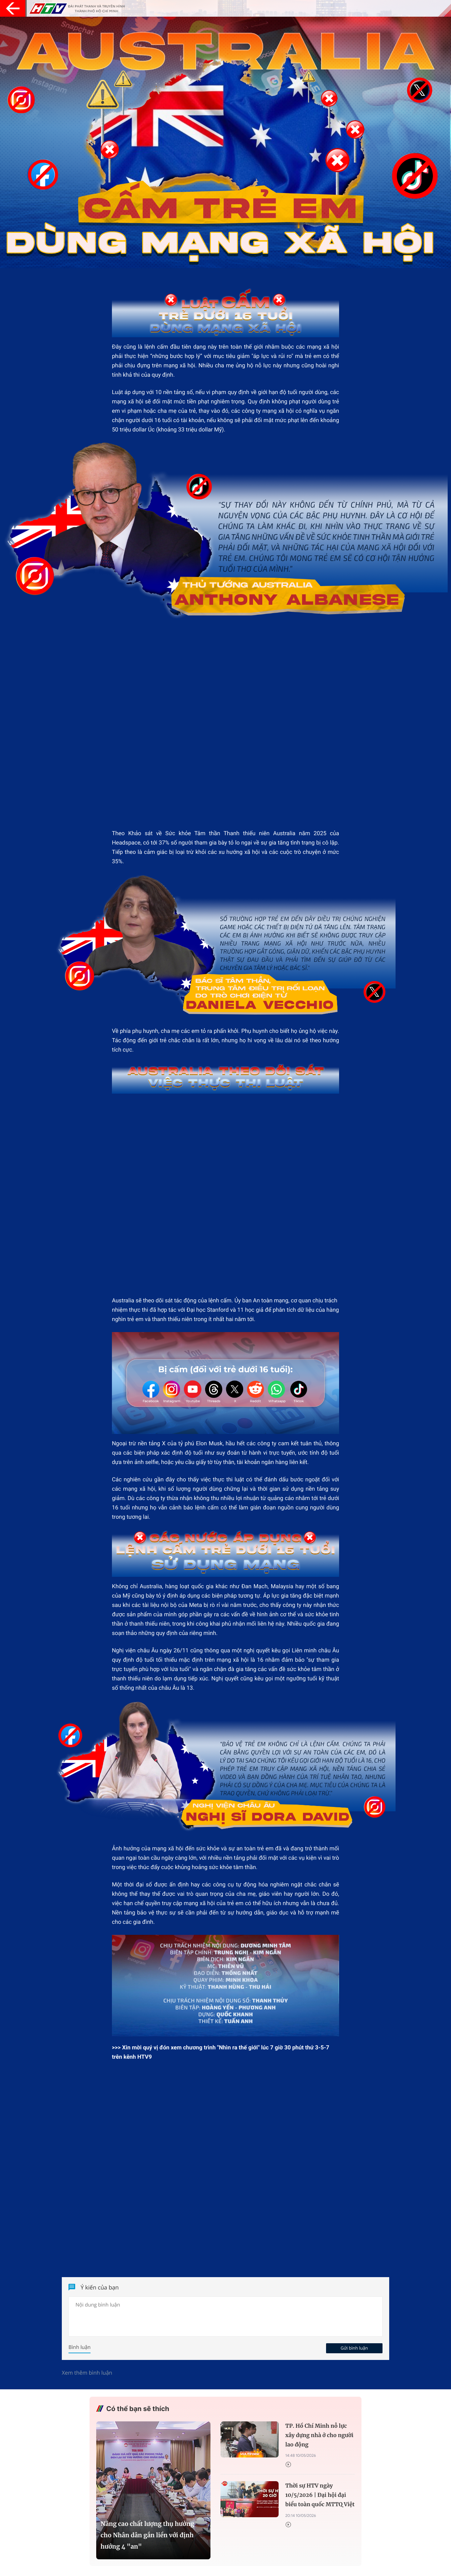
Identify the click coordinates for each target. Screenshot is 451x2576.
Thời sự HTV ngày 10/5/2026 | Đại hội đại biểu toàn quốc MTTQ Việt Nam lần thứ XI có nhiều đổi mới (319, 2496)
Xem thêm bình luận (87, 2373)
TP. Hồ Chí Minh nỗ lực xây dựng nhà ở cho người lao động (319, 2436)
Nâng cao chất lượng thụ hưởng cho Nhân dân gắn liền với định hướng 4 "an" (147, 2536)
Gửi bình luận (354, 2349)
